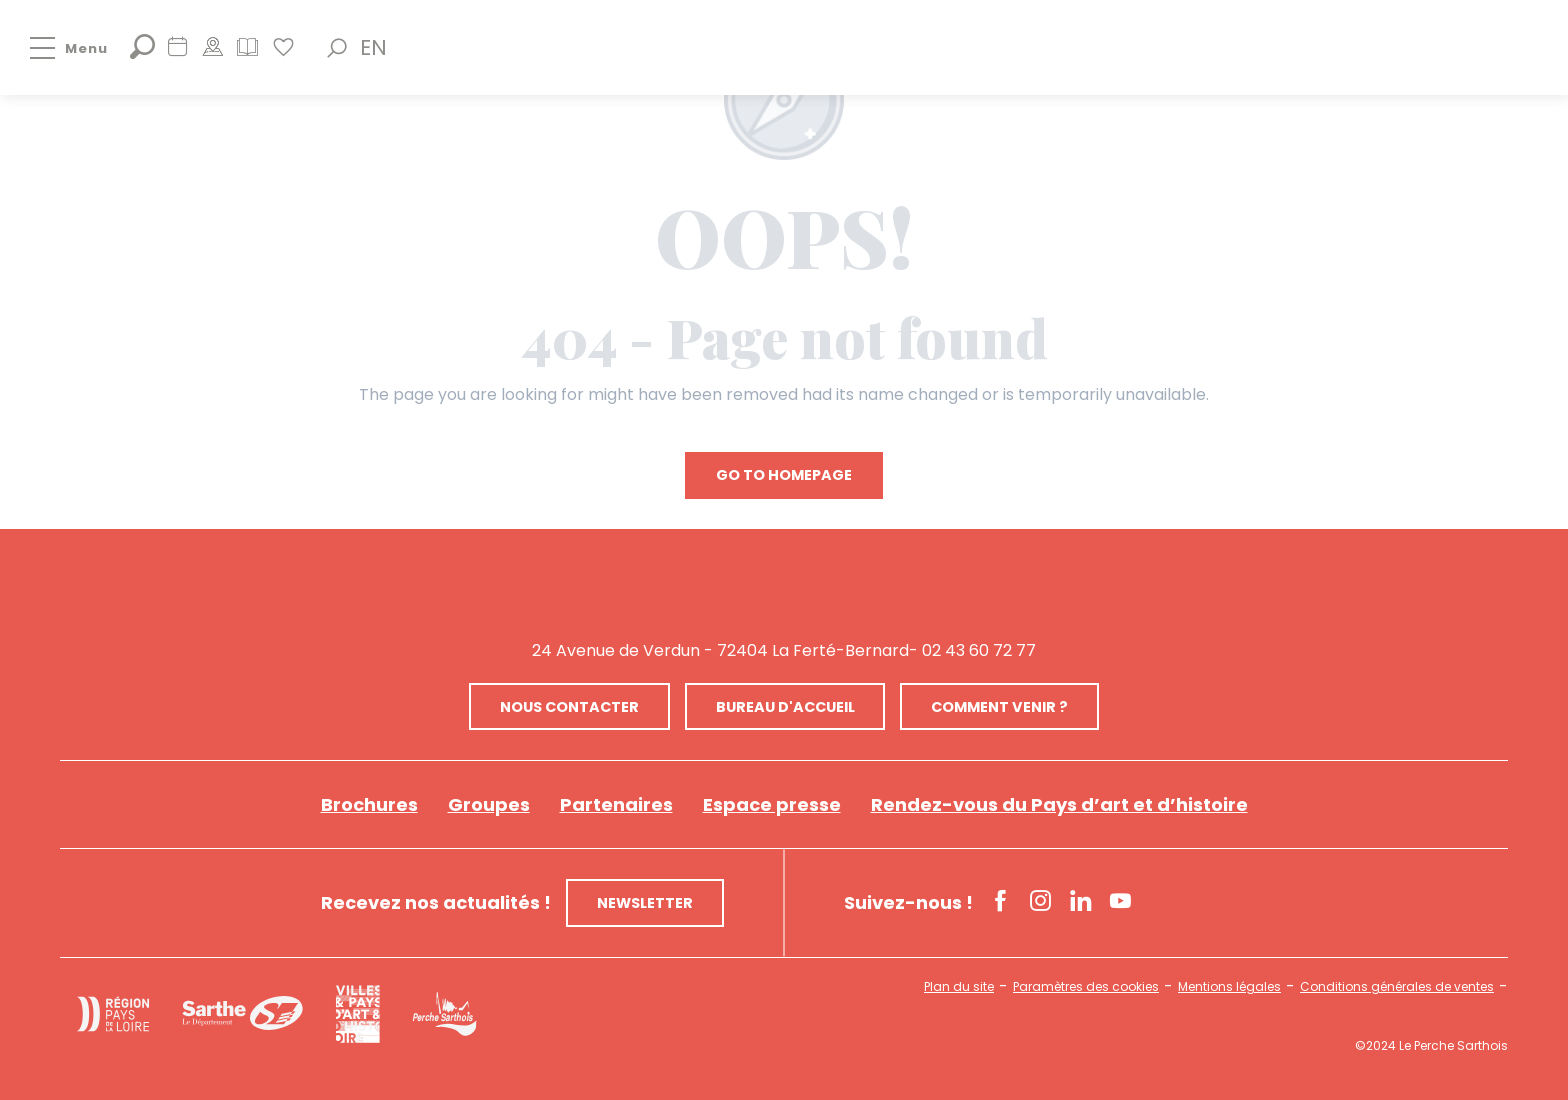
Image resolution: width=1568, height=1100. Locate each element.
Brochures (369, 804)
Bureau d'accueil (785, 707)
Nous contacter (569, 707)
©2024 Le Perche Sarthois (1431, 1046)
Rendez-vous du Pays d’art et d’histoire (1059, 804)
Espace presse (772, 804)
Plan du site (959, 987)
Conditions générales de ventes (1397, 987)
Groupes (489, 804)
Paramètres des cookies (1086, 987)
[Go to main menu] (54, 48)
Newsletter (645, 903)
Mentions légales (1229, 987)
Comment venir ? (999, 707)
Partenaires (616, 804)
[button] (337, 48)
